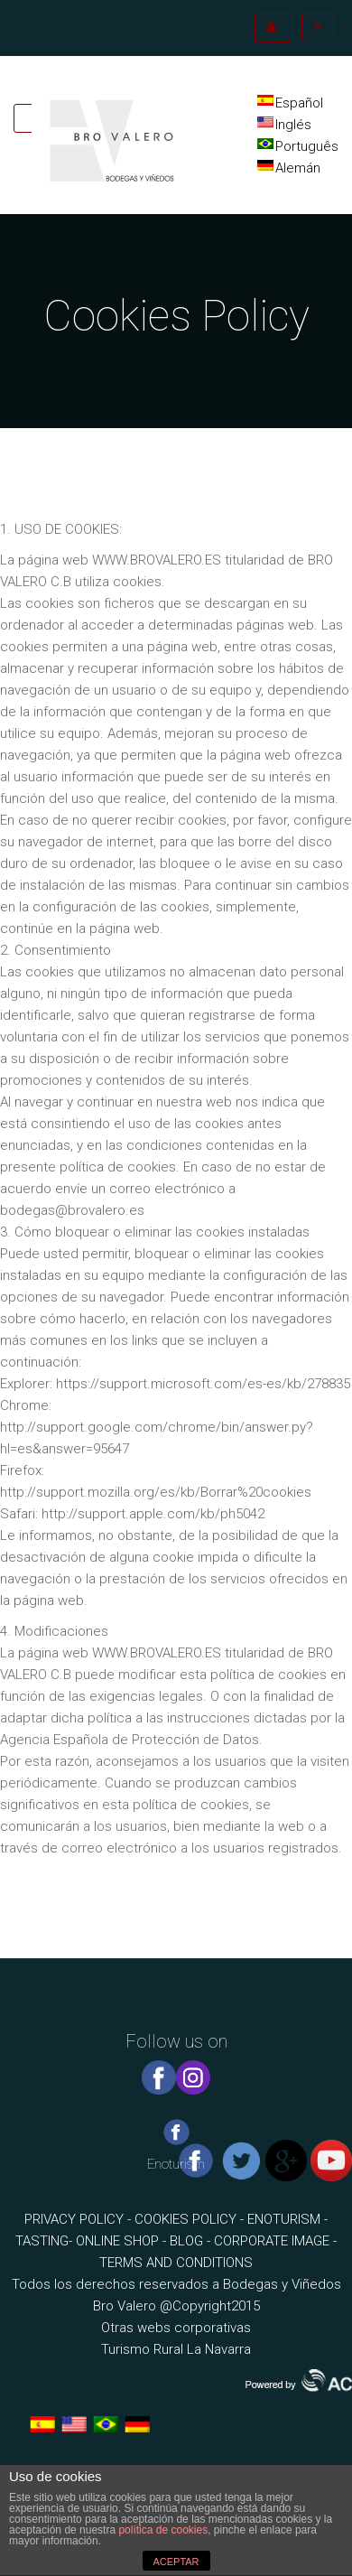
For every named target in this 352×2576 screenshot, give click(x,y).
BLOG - (192, 2241)
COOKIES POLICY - (190, 2219)
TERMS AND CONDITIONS (176, 2262)
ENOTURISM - (287, 2219)
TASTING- (45, 2241)
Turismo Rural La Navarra (176, 2349)
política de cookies (163, 2530)
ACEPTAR (176, 2561)
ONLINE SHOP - (123, 2241)
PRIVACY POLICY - (79, 2219)
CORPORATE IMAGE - (275, 2241)
